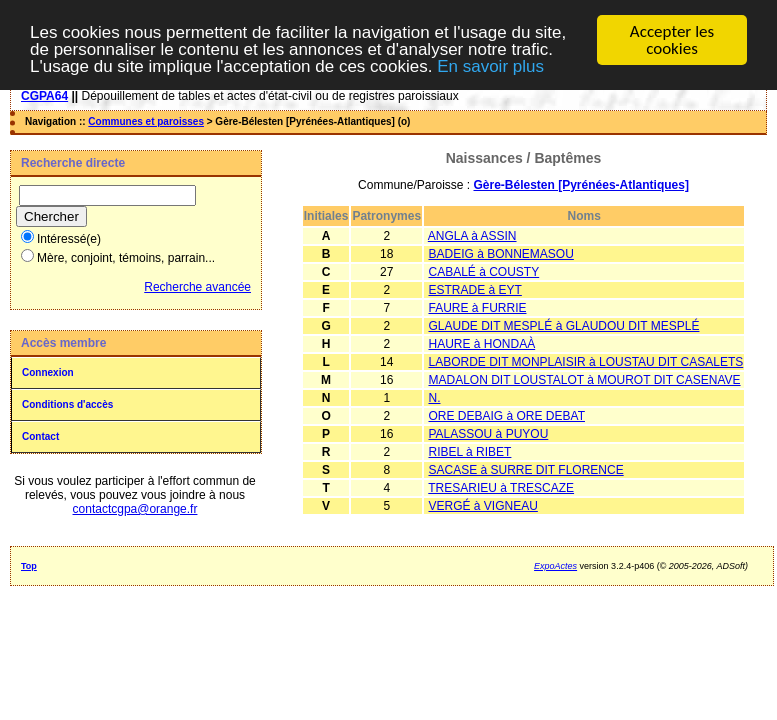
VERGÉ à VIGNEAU (482, 506)
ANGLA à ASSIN (472, 236)
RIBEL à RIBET (469, 452)
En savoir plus (490, 65)
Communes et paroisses (146, 121)
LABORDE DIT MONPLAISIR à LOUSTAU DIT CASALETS (585, 362)
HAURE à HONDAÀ (481, 344)
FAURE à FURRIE (477, 308)
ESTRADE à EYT (474, 290)
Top (29, 566)
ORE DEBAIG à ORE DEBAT (506, 416)
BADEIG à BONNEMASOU (500, 254)
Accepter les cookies (672, 40)
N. (434, 398)
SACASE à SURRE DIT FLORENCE (525, 470)
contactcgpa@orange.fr (135, 509)
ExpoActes (555, 566)
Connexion (48, 372)
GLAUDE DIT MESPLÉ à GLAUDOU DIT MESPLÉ (563, 326)
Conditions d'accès (67, 404)
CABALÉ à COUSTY (483, 272)
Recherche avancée (197, 287)
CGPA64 (44, 96)
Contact (40, 436)
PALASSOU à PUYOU (488, 434)
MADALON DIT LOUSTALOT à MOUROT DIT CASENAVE (584, 380)
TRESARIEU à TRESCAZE (501, 488)
